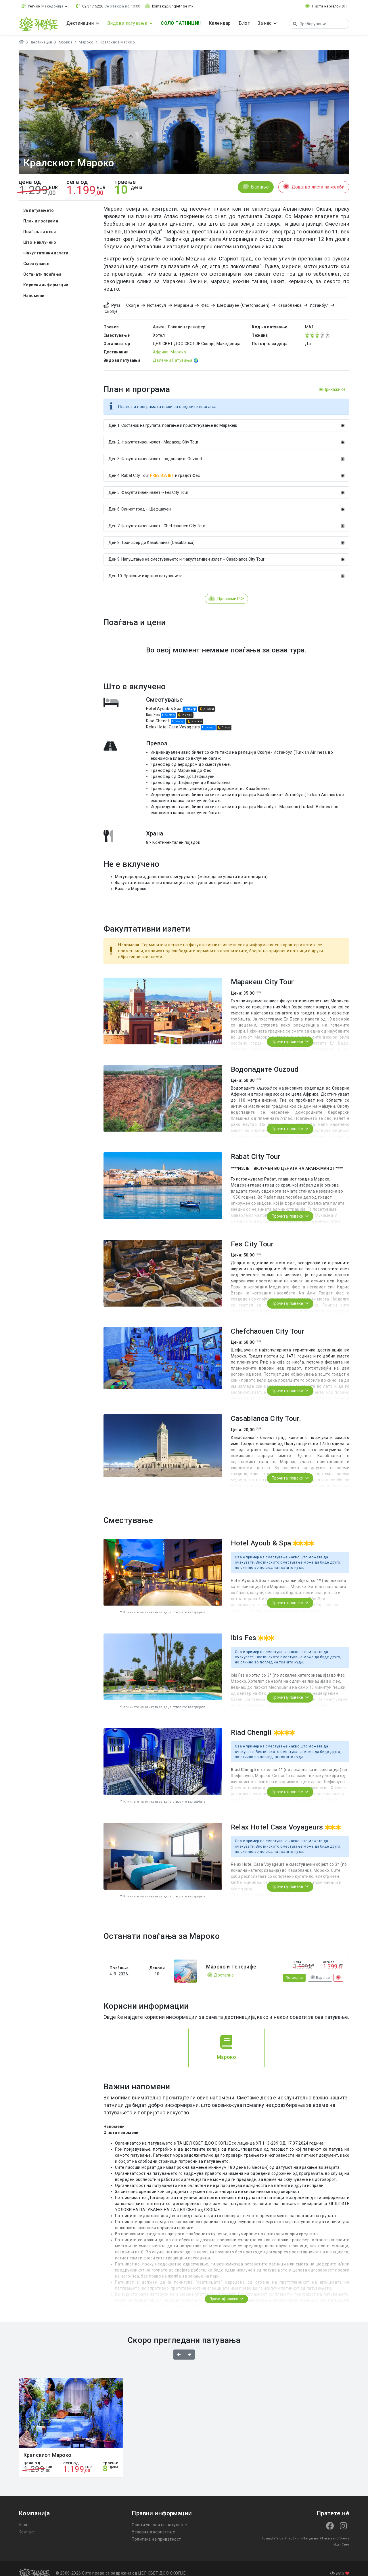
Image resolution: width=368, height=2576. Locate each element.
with (339, 2563)
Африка (64, 42)
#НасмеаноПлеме (318, 2531)
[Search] (317, 24)
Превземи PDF (226, 592)
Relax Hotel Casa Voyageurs (173, 720)
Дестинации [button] (80, 23)
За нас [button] (264, 23)
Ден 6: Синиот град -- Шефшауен (226, 503)
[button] (44, 6)
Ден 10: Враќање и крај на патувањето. (226, 570)
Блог (243, 23)
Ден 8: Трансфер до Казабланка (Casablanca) (226, 536)
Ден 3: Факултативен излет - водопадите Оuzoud (226, 452)
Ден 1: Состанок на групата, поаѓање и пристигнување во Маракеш (226, 419)
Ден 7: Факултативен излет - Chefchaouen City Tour (226, 519)
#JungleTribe (258, 2531)
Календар (219, 23)
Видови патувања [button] (127, 23)
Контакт (26, 2525)
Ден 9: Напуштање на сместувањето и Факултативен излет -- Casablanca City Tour (226, 553)
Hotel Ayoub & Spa (164, 702)
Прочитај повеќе (290, 1035)
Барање (256, 186)
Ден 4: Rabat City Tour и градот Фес (226, 469)
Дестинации (40, 42)
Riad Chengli (159, 714)
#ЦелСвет (341, 2531)
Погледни (294, 1971)
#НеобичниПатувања (286, 2531)
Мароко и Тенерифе (231, 1960)
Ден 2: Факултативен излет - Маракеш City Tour (226, 436)
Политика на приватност (156, 2532)
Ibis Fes (154, 708)
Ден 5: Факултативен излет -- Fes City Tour (226, 486)
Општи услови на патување (159, 2518)
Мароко (84, 42)
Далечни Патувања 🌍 (175, 354)
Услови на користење (153, 2525)
